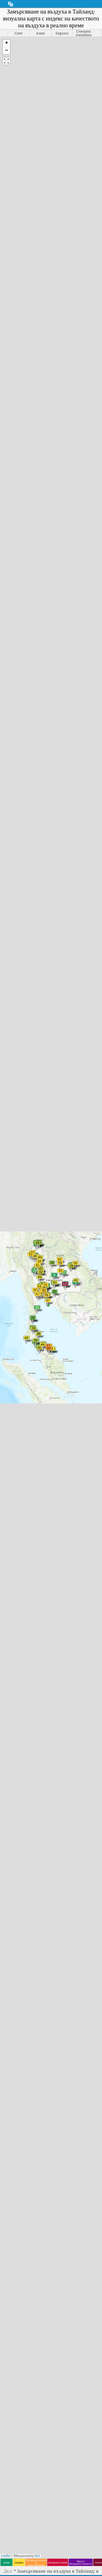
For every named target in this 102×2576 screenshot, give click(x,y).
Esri (37, 2556)
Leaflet (5, 2556)
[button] (6, 43)
